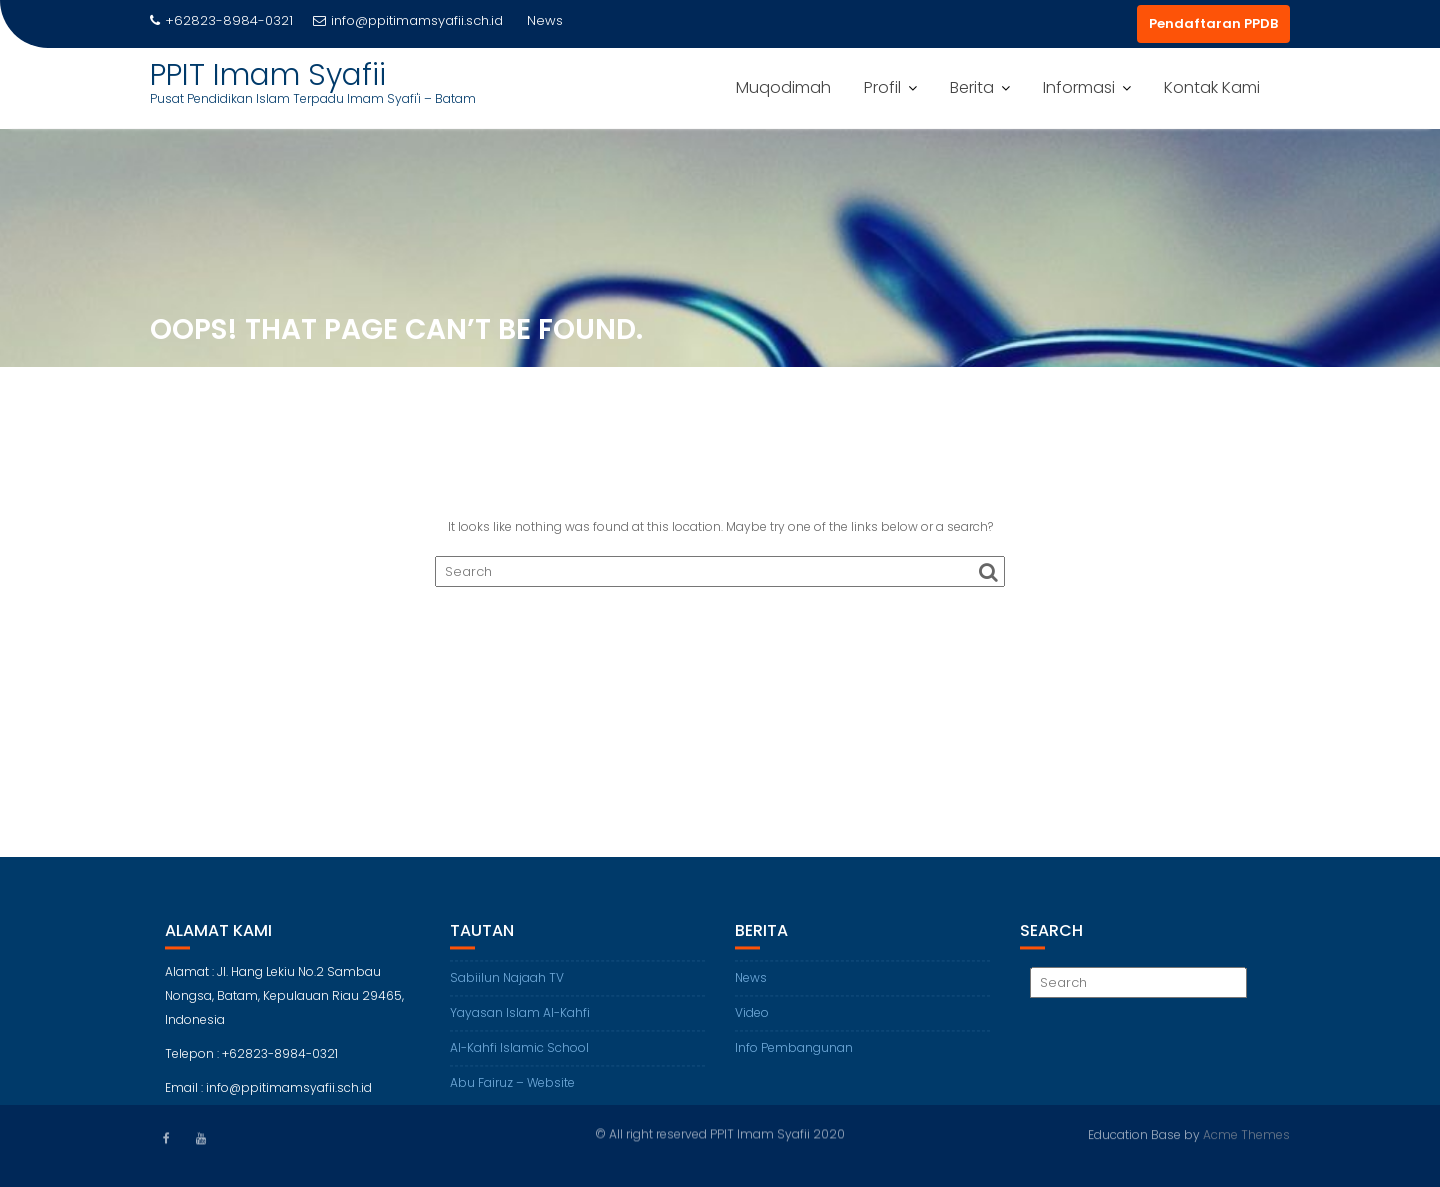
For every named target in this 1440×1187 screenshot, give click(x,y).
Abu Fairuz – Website (512, 1093)
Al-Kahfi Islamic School (519, 1058)
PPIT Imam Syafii (268, 75)
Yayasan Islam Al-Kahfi (520, 1023)
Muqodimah (783, 87)
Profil (882, 87)
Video (752, 1023)
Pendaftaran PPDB (1213, 23)
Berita (972, 87)
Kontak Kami (1212, 87)
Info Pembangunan (794, 1058)
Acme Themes (1246, 1133)
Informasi (1079, 87)
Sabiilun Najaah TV (507, 988)
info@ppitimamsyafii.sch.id (408, 20)
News (751, 988)
